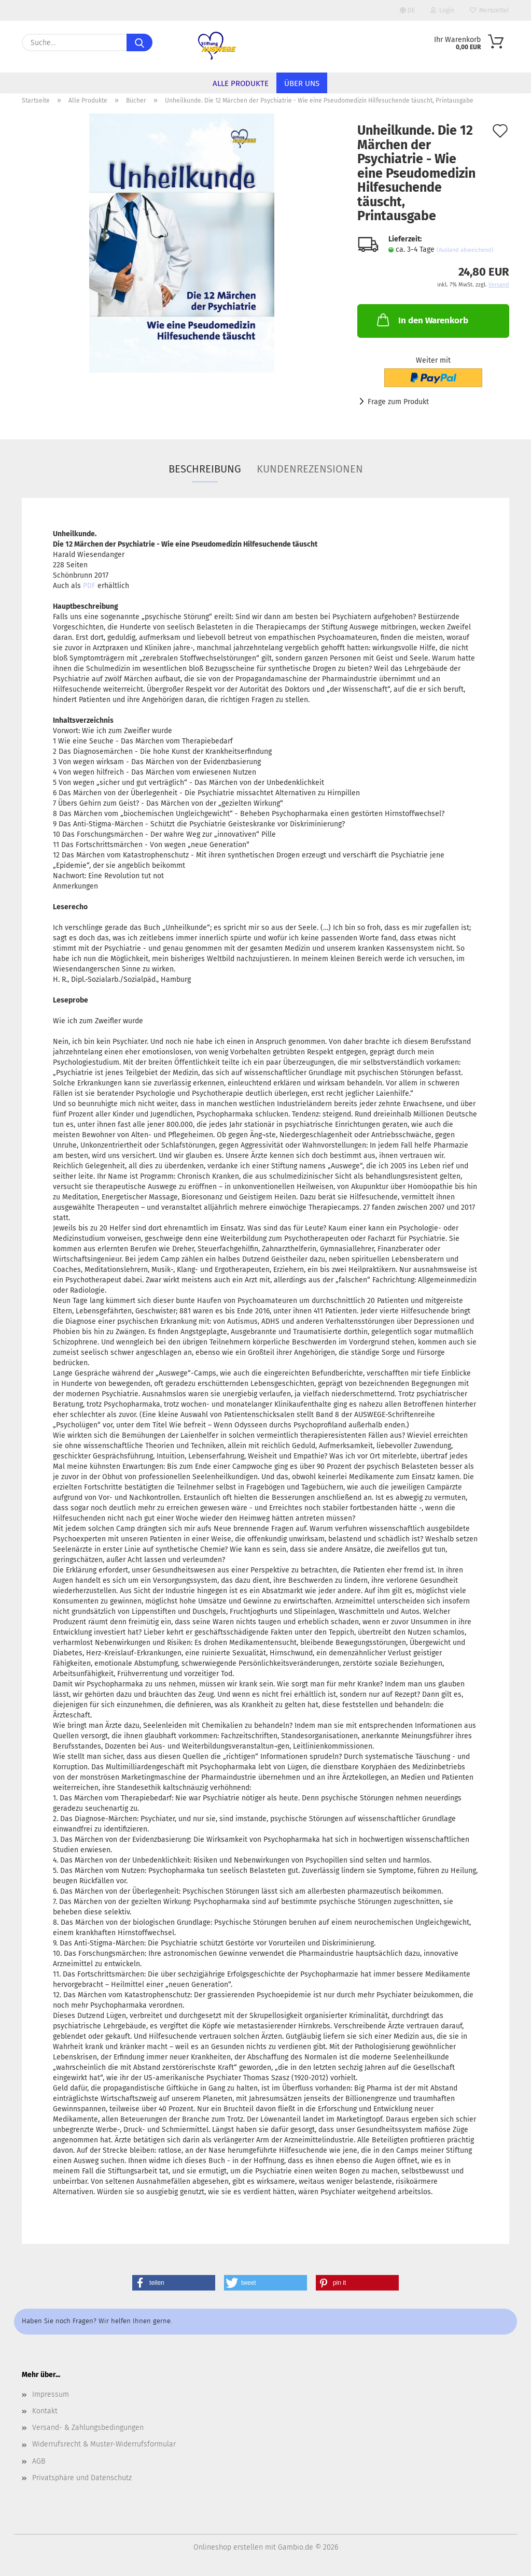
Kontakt (45, 2411)
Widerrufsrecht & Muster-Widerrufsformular (104, 2444)
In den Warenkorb (421, 319)
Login (442, 10)
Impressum (50, 2394)
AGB (38, 2461)
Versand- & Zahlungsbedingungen (88, 2427)
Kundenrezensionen (310, 469)
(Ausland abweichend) (465, 250)
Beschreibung (205, 469)
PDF (89, 585)
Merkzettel (489, 10)
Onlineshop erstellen (228, 2547)
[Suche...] (139, 42)
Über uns (301, 83)
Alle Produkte (241, 83)
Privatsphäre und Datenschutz (82, 2477)
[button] (173, 2283)
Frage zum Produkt (398, 401)
